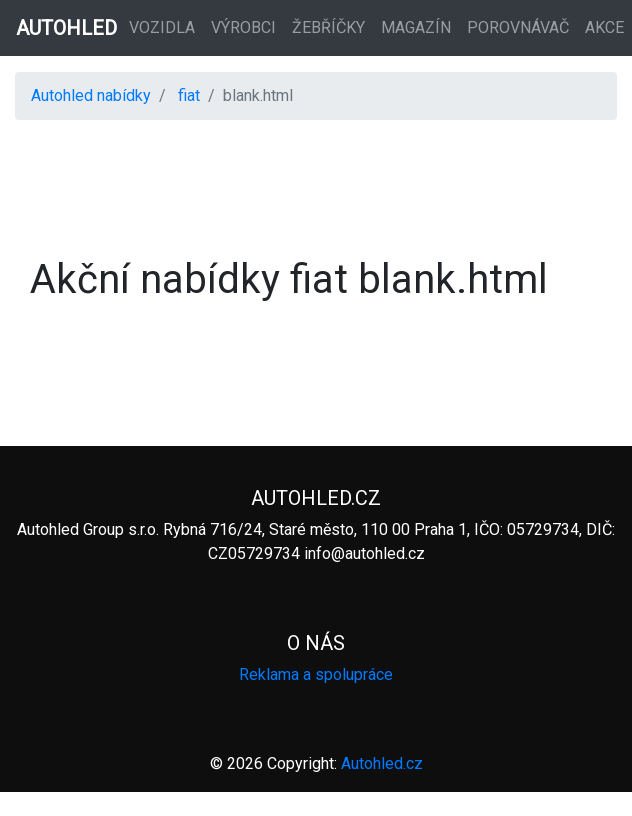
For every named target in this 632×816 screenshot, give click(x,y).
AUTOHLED (66, 28)
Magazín (416, 27)
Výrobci (243, 27)
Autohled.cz (382, 763)
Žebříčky (328, 27)
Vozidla (162, 27)
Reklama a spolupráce (316, 674)
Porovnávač (518, 27)
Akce (604, 27)
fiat (189, 95)
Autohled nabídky (91, 95)
